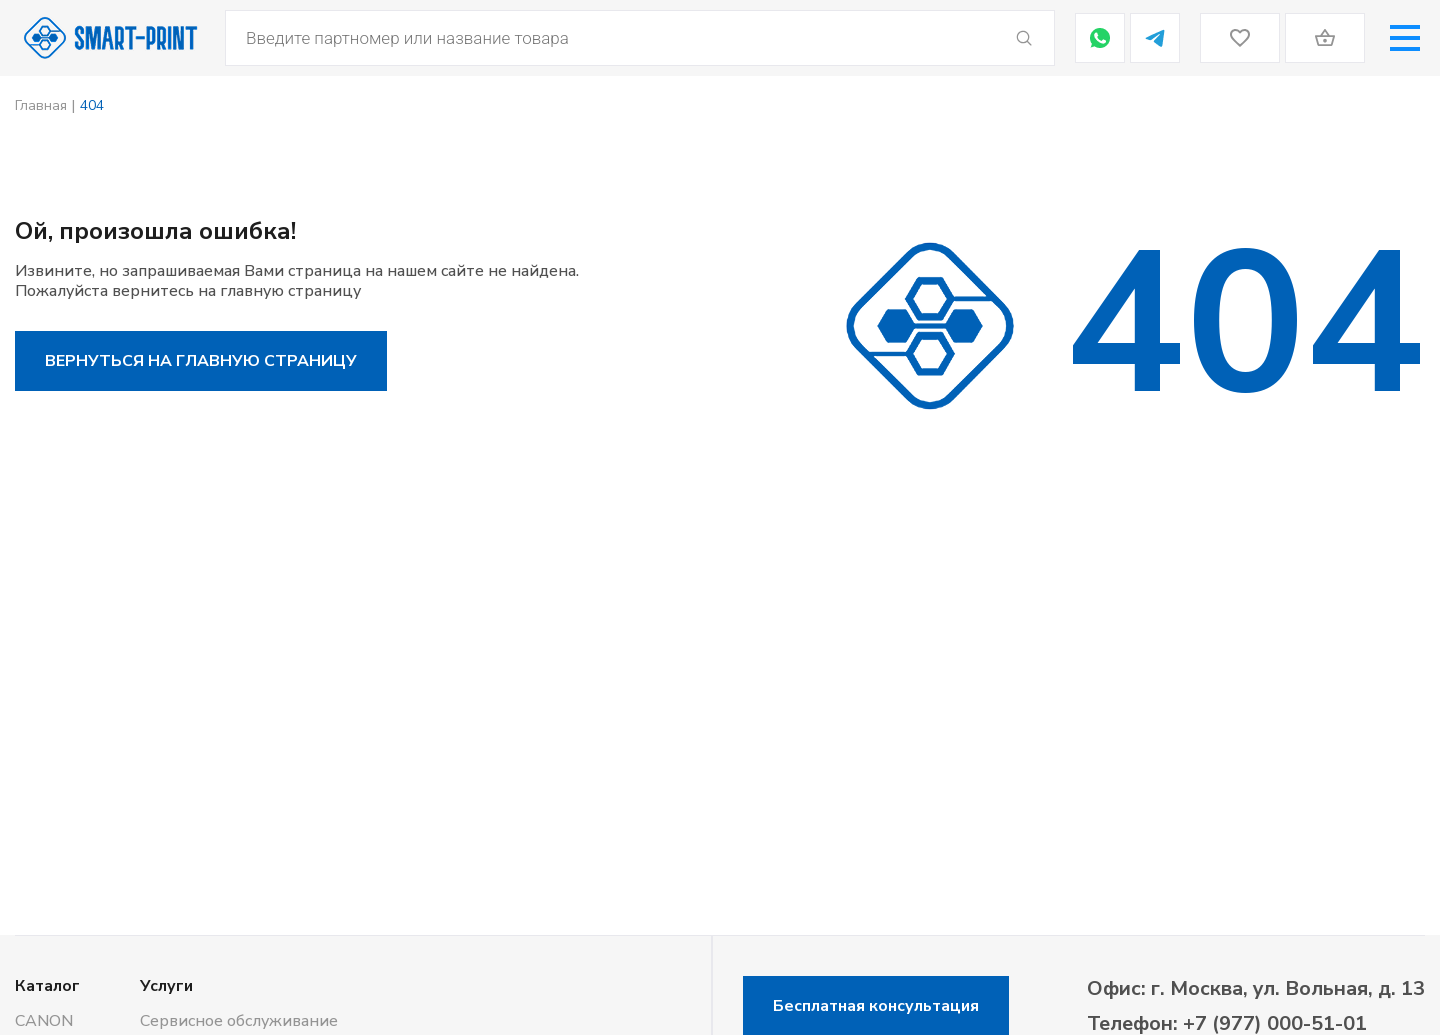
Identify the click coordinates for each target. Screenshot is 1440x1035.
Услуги (166, 986)
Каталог (47, 986)
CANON (44, 1021)
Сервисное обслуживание (239, 1021)
